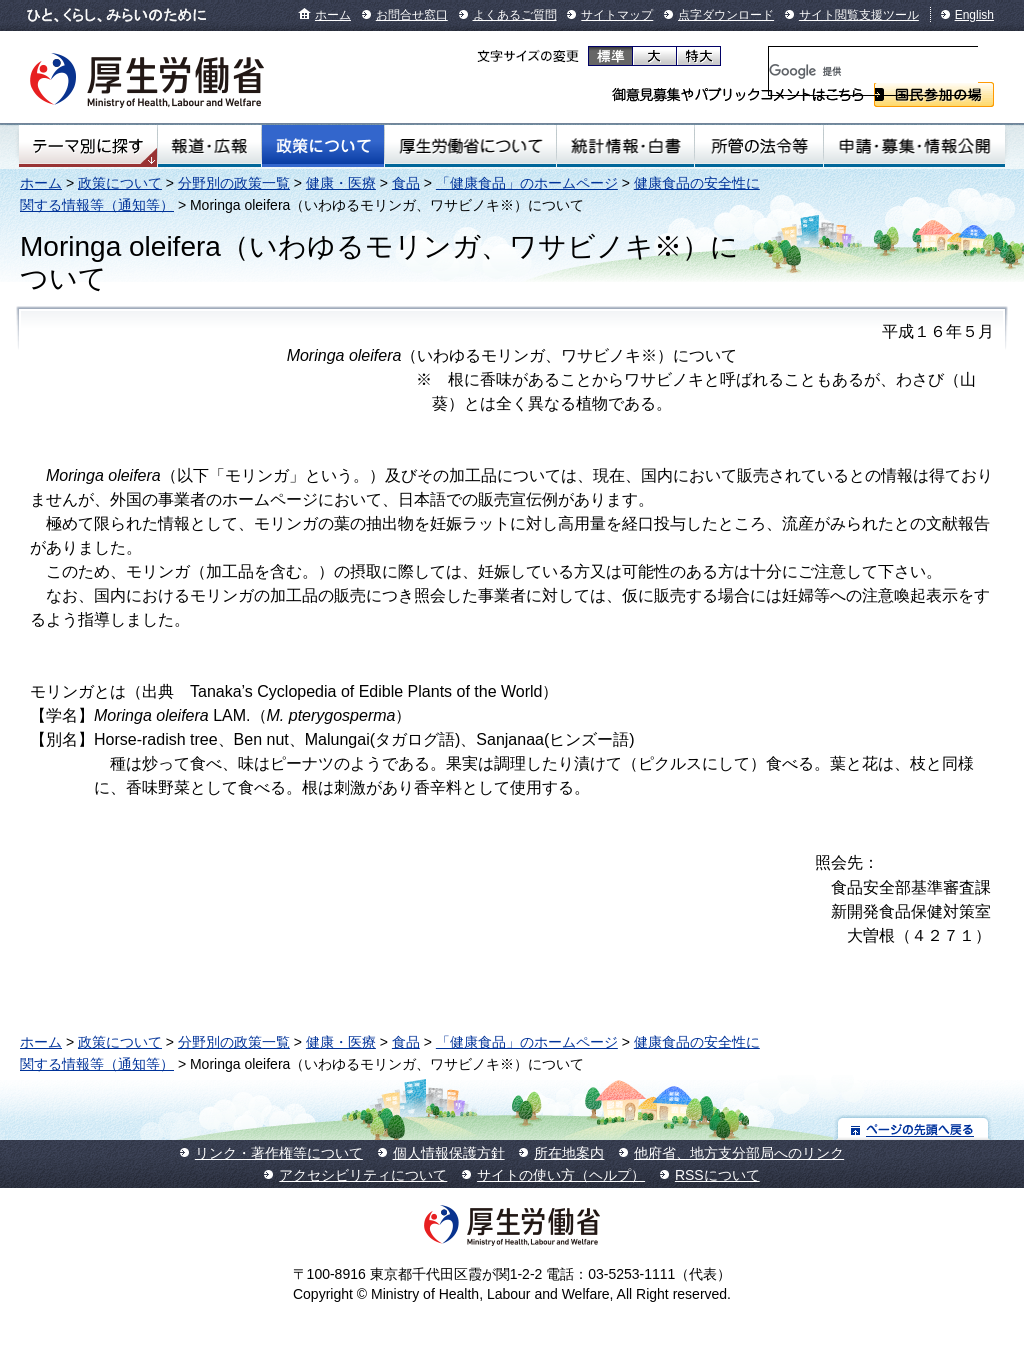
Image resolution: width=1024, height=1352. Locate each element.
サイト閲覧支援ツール (859, 15)
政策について (323, 146)
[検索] (873, 71)
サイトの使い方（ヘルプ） (561, 1175)
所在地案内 (569, 1153)
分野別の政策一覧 (234, 183)
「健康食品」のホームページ (527, 183)
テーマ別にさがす (88, 146)
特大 (698, 56)
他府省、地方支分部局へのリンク (739, 1153)
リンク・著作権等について (279, 1153)
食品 (406, 183)
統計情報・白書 (625, 146)
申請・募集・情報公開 (914, 146)
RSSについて (717, 1175)
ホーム (333, 15)
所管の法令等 (758, 146)
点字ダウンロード (726, 15)
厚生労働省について (471, 146)
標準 (610, 56)
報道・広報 (209, 146)
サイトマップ (617, 15)
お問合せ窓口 (412, 15)
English (974, 15)
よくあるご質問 (515, 15)
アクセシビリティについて (363, 1175)
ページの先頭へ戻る (913, 1128)
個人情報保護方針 (449, 1153)
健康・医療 (341, 183)
